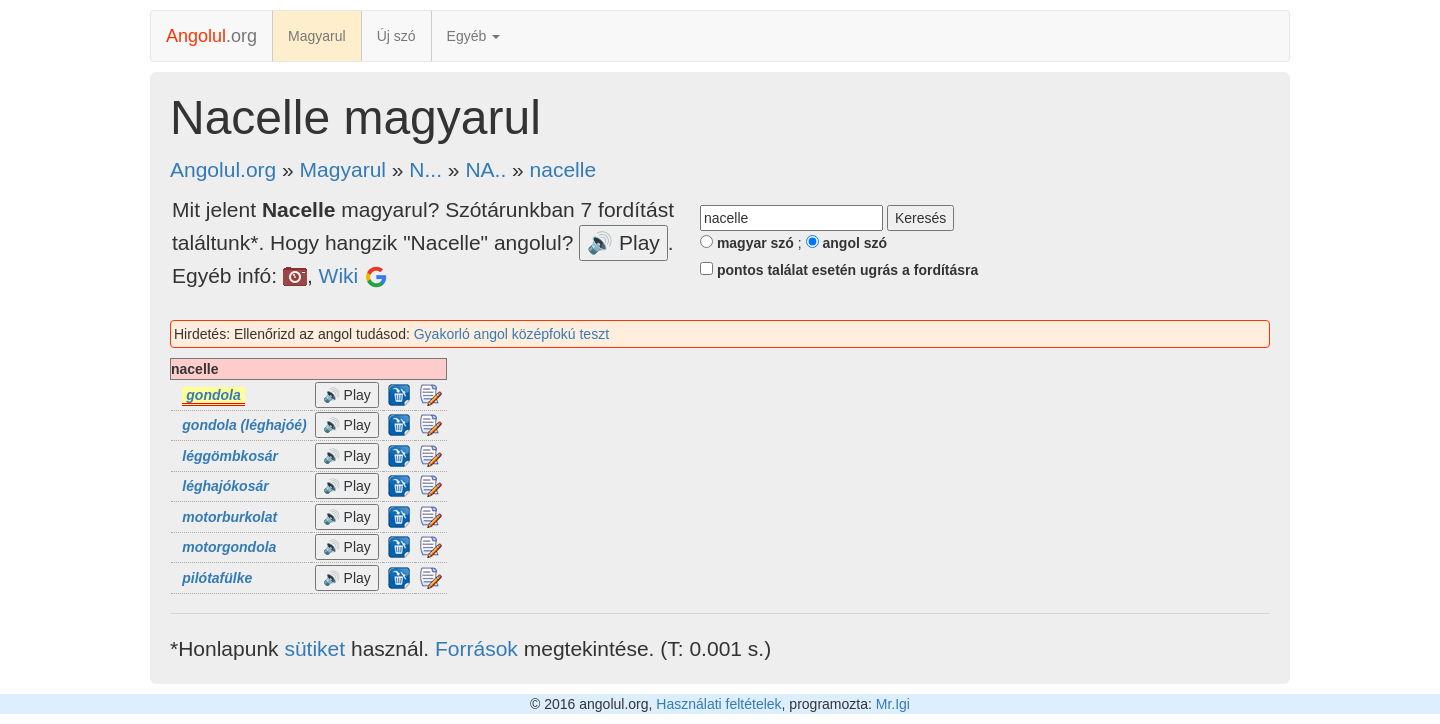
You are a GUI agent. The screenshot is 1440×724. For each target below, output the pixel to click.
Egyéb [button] (474, 36)
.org (211, 36)
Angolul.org (223, 169)
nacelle (563, 169)
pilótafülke (217, 578)
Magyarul (317, 36)
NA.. (485, 169)
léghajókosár (225, 486)
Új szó (396, 36)
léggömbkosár (230, 456)
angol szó (846, 243)
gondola (213, 395)
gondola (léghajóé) (244, 425)
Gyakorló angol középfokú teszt (511, 334)
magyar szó (747, 243)
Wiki (339, 275)
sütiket (314, 648)
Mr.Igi (893, 704)
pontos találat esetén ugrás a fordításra (839, 270)
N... (425, 169)
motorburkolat (229, 517)
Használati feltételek (718, 704)
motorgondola (229, 547)
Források (476, 648)
